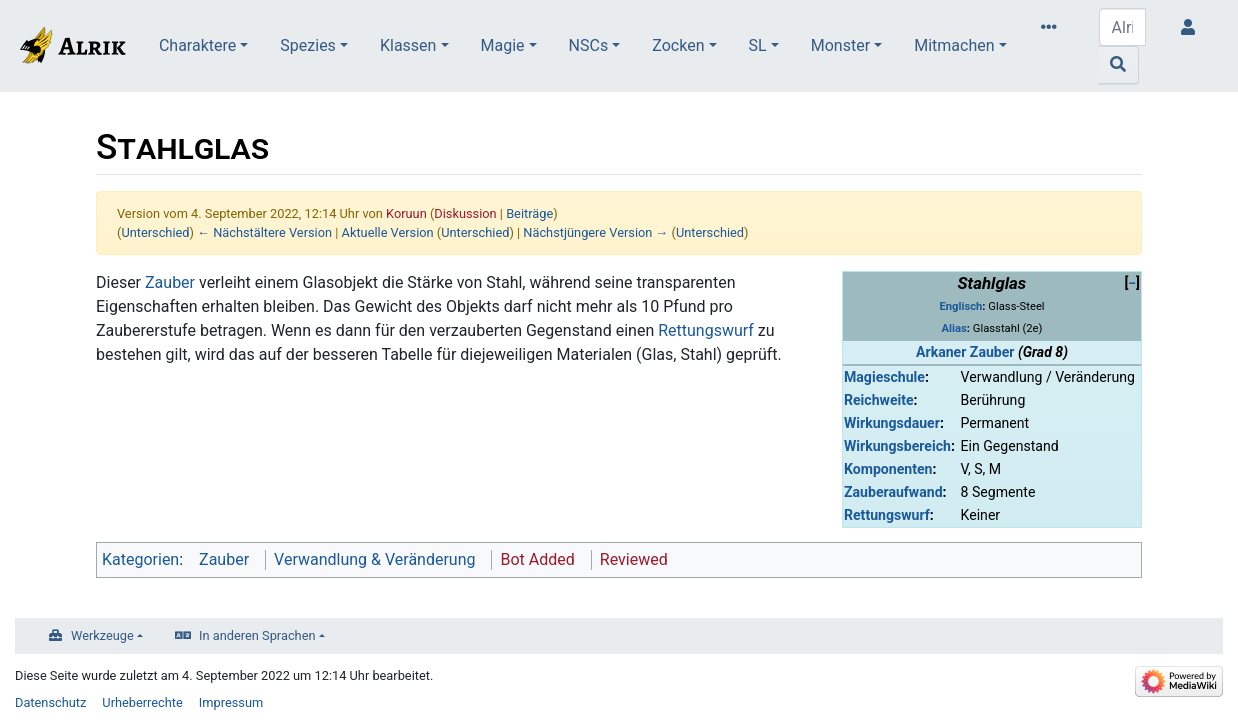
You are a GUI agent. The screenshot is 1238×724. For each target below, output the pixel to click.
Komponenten (888, 469)
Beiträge (529, 213)
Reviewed (634, 559)
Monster (840, 45)
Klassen (408, 45)
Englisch (960, 306)
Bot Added (537, 559)
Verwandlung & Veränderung (374, 559)
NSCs (589, 45)
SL (758, 45)
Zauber (170, 282)
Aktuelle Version (388, 232)
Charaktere (197, 45)
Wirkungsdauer (892, 423)
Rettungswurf (887, 515)
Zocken (678, 45)
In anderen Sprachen (257, 635)
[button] (1132, 283)
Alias (954, 328)
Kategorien (140, 559)
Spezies (308, 45)
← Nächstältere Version (264, 232)
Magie (503, 45)
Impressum (231, 702)
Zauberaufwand (893, 492)
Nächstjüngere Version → (595, 232)
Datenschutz (50, 702)
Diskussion (465, 213)
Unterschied (155, 232)
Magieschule (884, 377)
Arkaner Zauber (965, 352)
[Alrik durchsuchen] (1122, 27)
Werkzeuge (102, 635)
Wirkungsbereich (897, 446)
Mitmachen (954, 45)
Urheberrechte (142, 702)
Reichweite (879, 400)
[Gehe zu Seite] (1118, 65)
